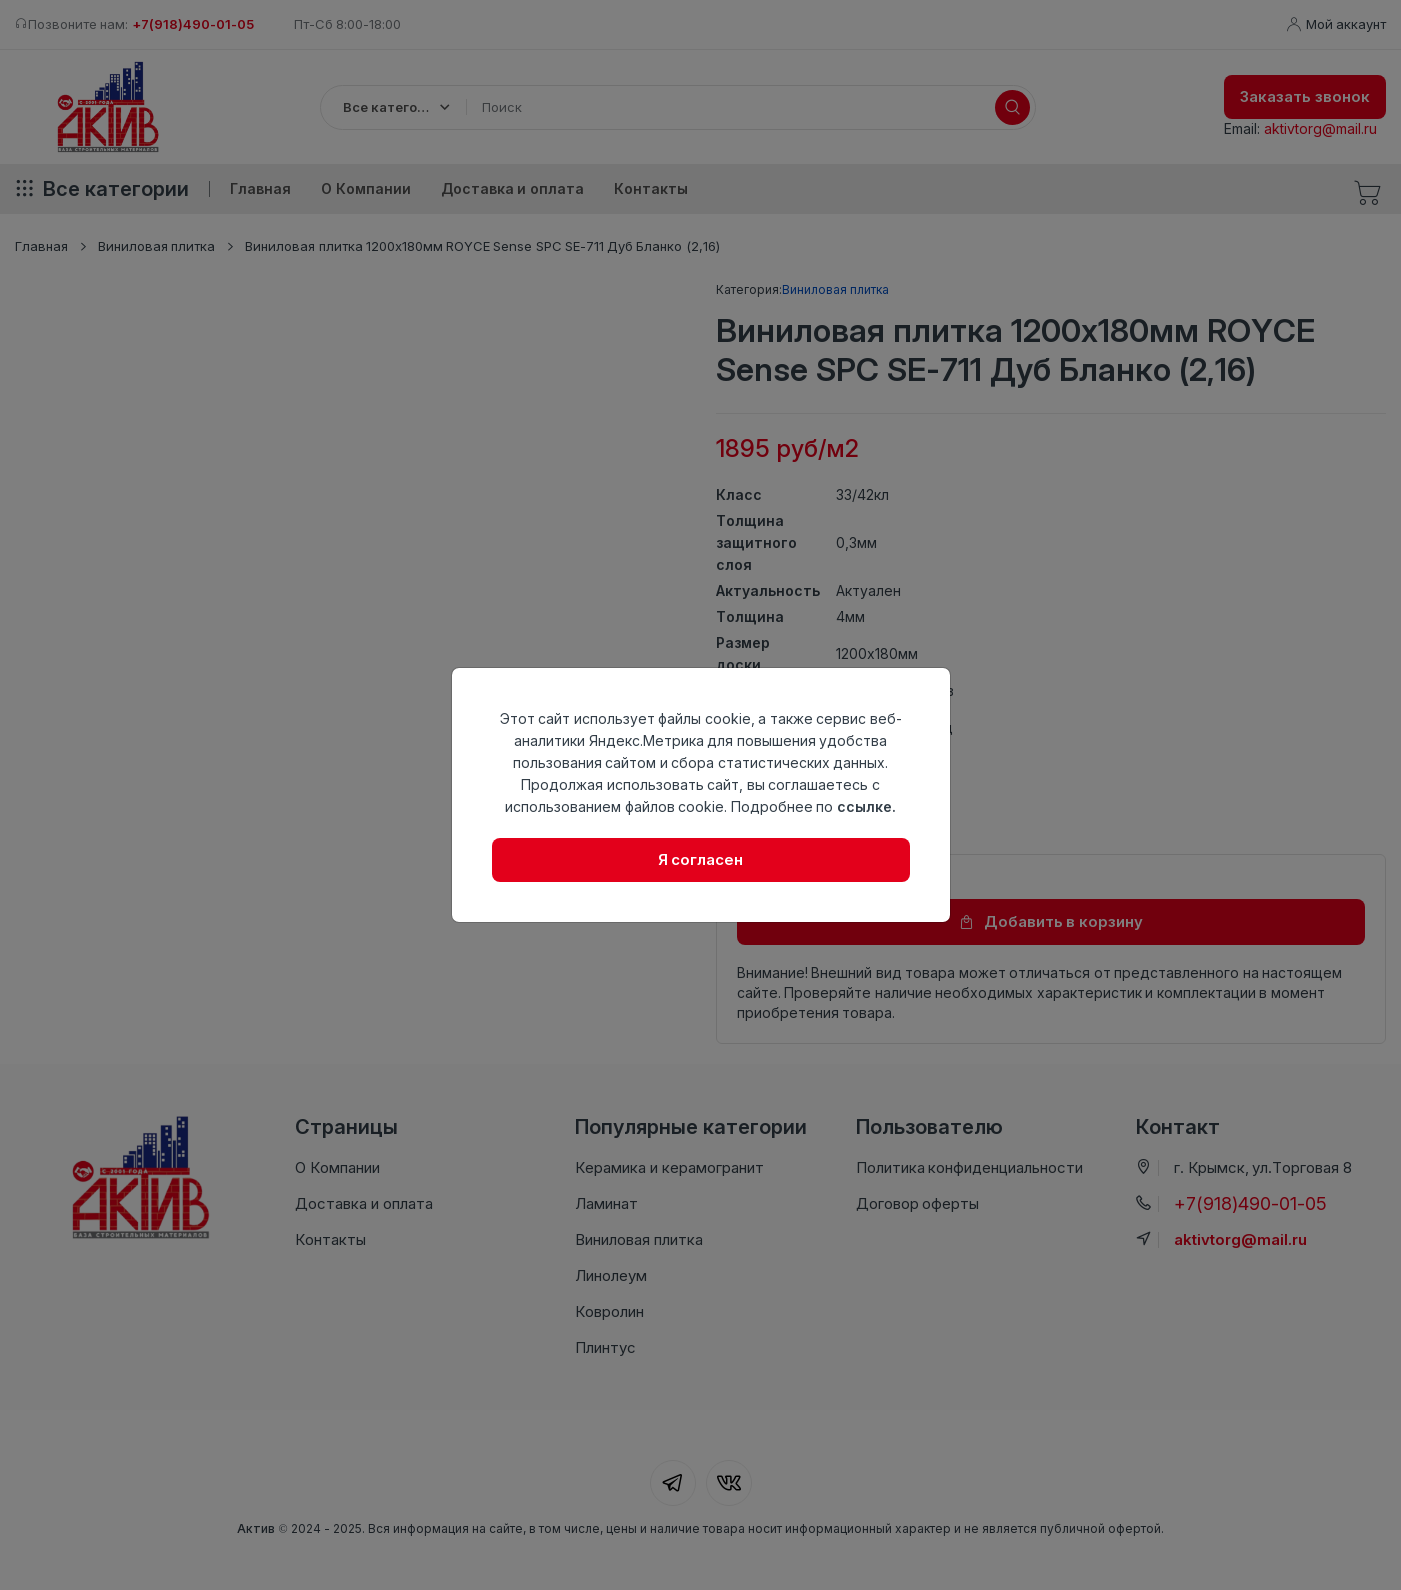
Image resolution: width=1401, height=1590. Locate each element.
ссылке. (866, 806)
